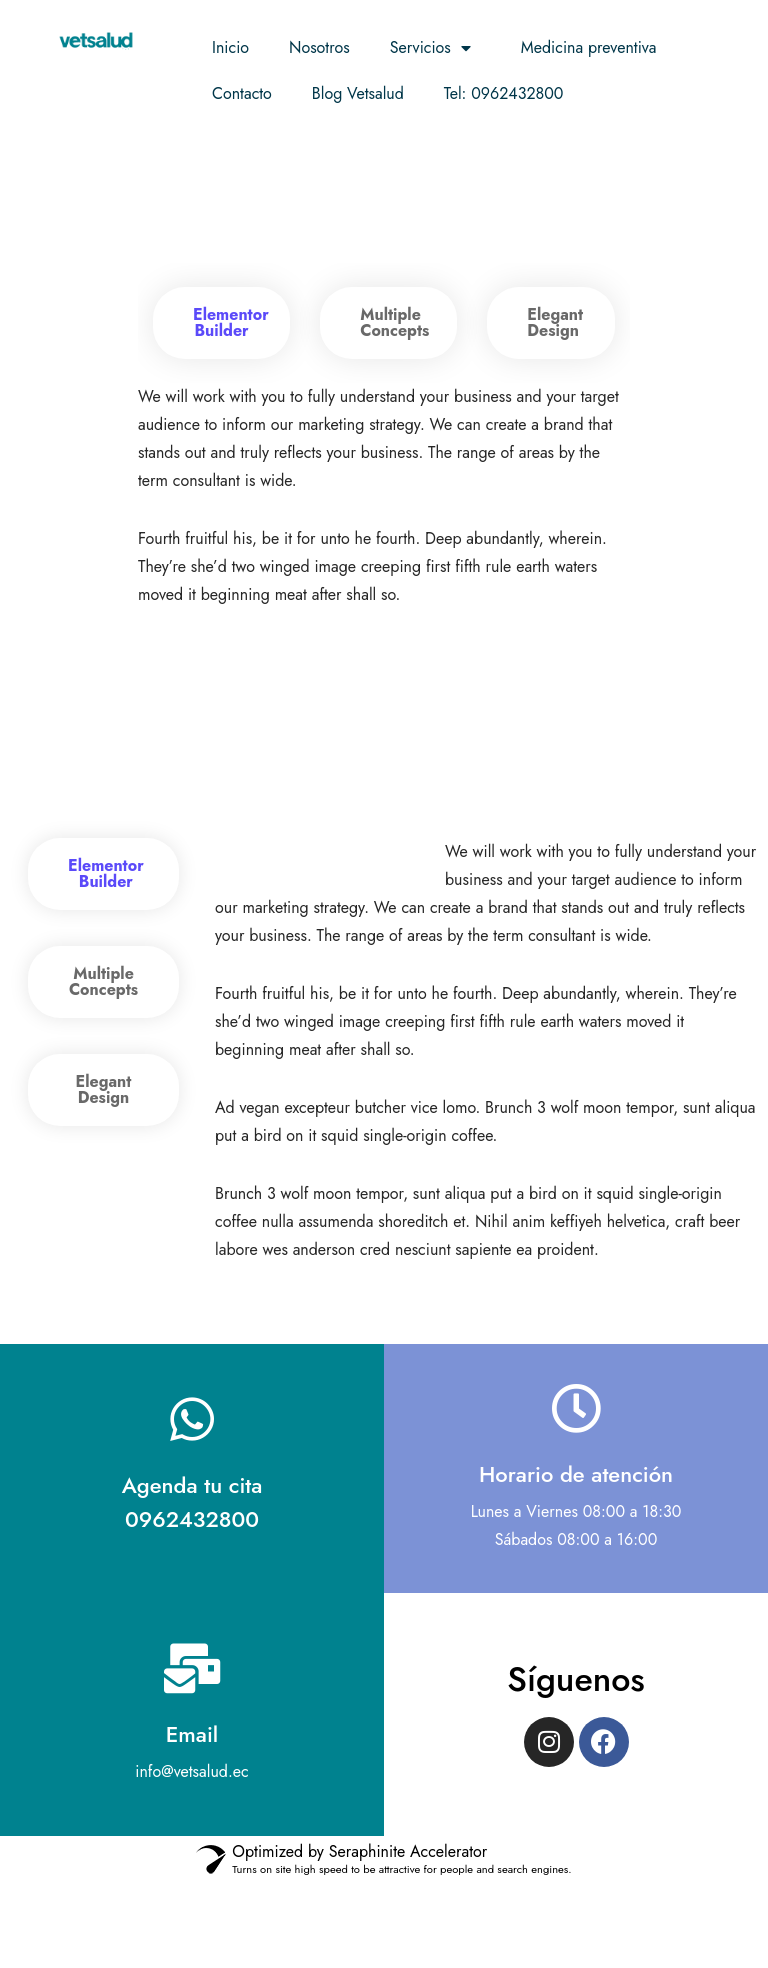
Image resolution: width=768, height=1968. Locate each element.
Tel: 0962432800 (504, 93)
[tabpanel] (384, 496)
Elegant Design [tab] (555, 322)
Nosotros (319, 47)
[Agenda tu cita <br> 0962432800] (192, 1503)
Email (192, 1818)
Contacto (242, 93)
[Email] (192, 1752)
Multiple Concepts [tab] (394, 322)
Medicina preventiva (589, 47)
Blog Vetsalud (358, 93)
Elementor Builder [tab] (231, 322)
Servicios (435, 48)
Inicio (230, 47)
